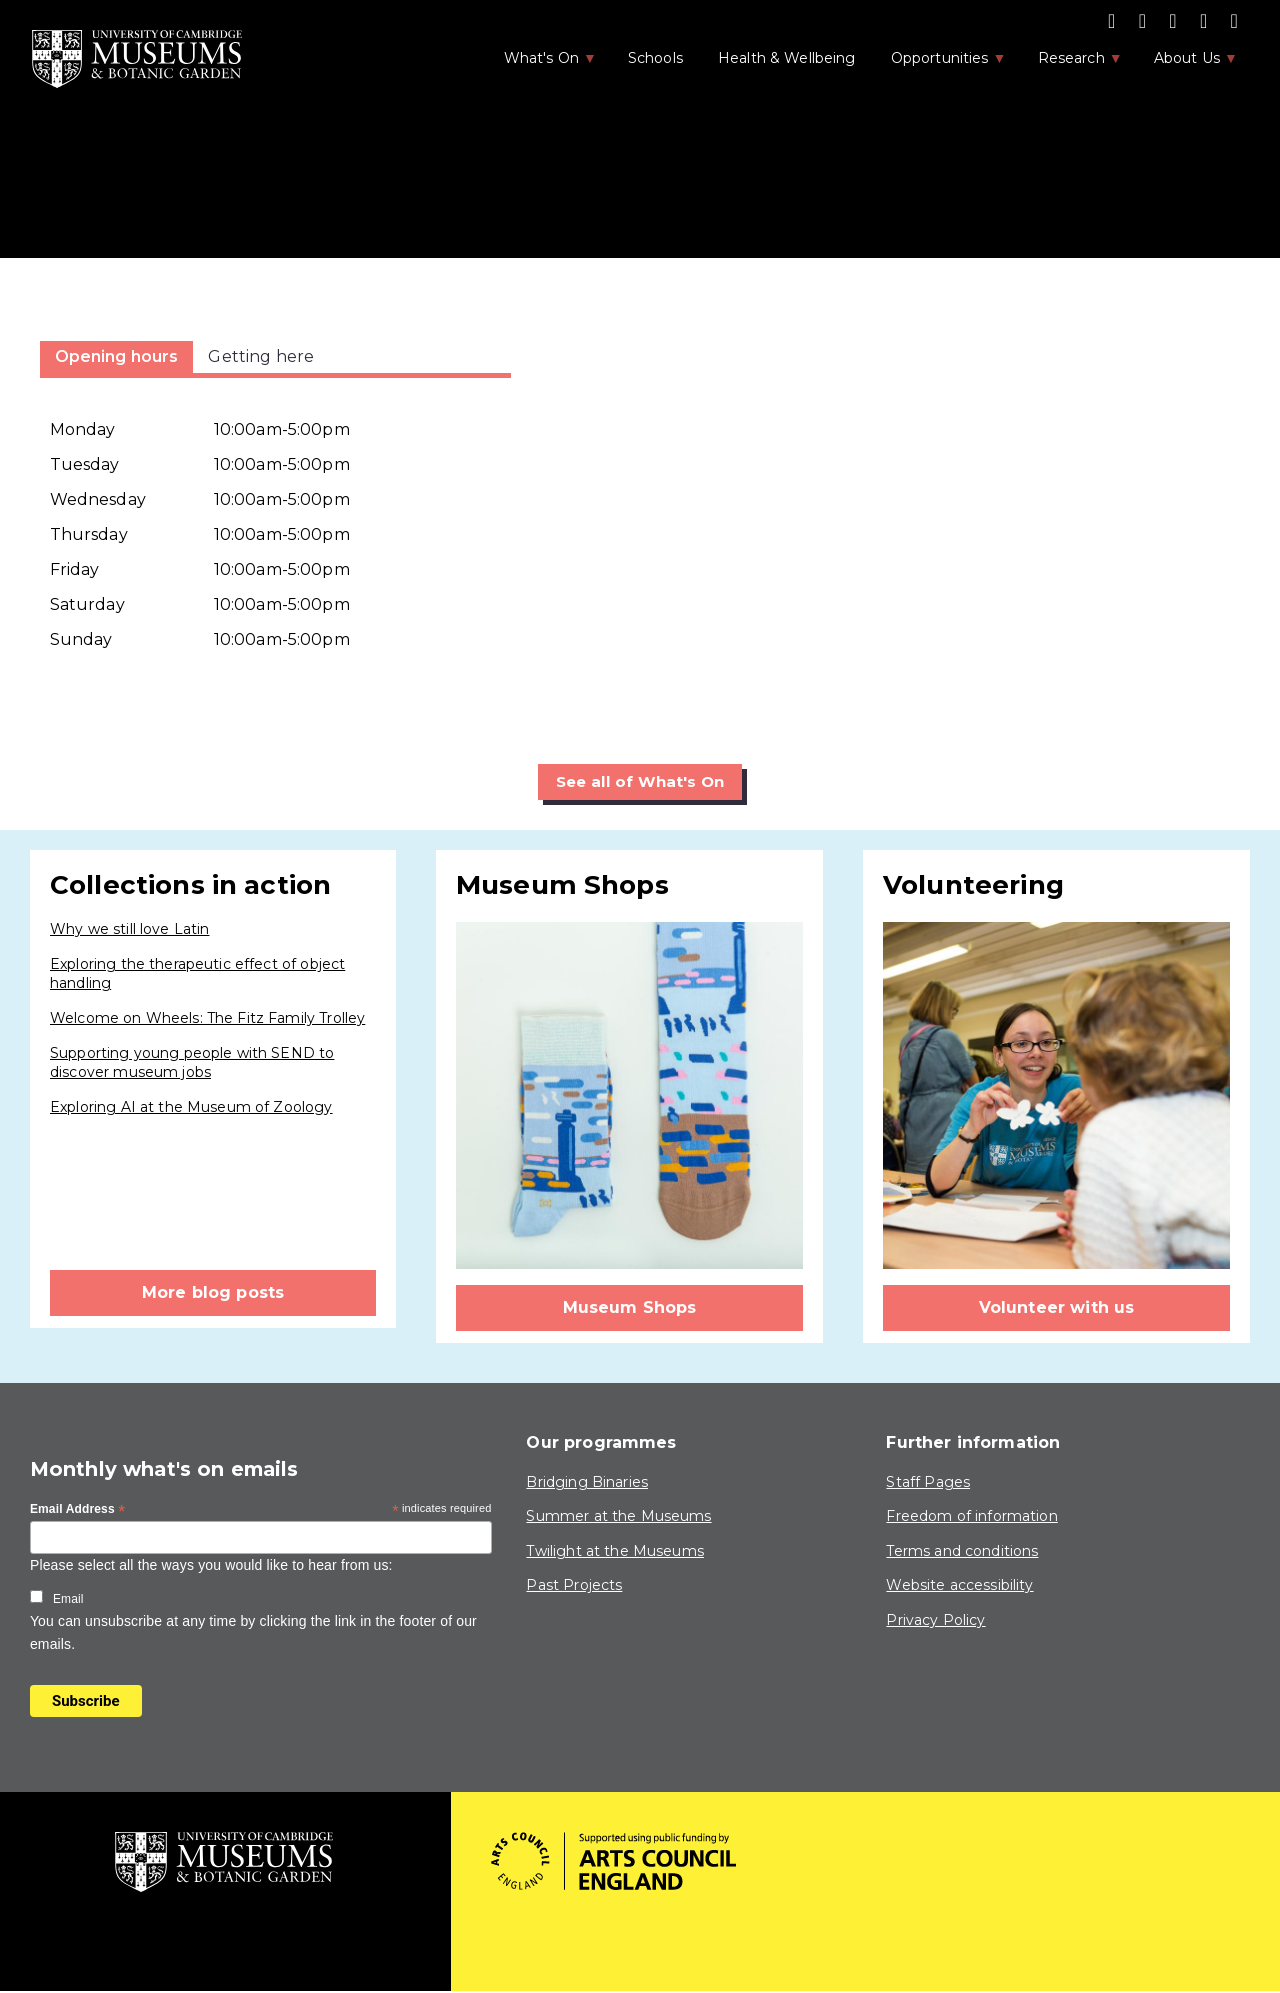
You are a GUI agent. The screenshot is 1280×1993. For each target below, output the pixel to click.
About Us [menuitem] (1185, 64)
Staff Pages (928, 1482)
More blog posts (213, 1293)
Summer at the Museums (618, 1517)
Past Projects (574, 1586)
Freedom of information (971, 1517)
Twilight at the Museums (614, 1551)
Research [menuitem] (1070, 64)
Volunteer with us (1057, 1308)
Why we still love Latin (129, 930)
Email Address (78, 1510)
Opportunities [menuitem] (938, 64)
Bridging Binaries (587, 1482)
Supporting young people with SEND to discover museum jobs (192, 1063)
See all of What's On (640, 781)
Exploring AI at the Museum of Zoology (191, 1107)
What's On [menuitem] (540, 64)
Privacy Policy (935, 1621)
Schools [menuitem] (655, 58)
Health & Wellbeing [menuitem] (787, 58)
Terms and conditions (962, 1551)
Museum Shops (630, 1308)
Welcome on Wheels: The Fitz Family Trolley (207, 1018)
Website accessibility (959, 1586)
